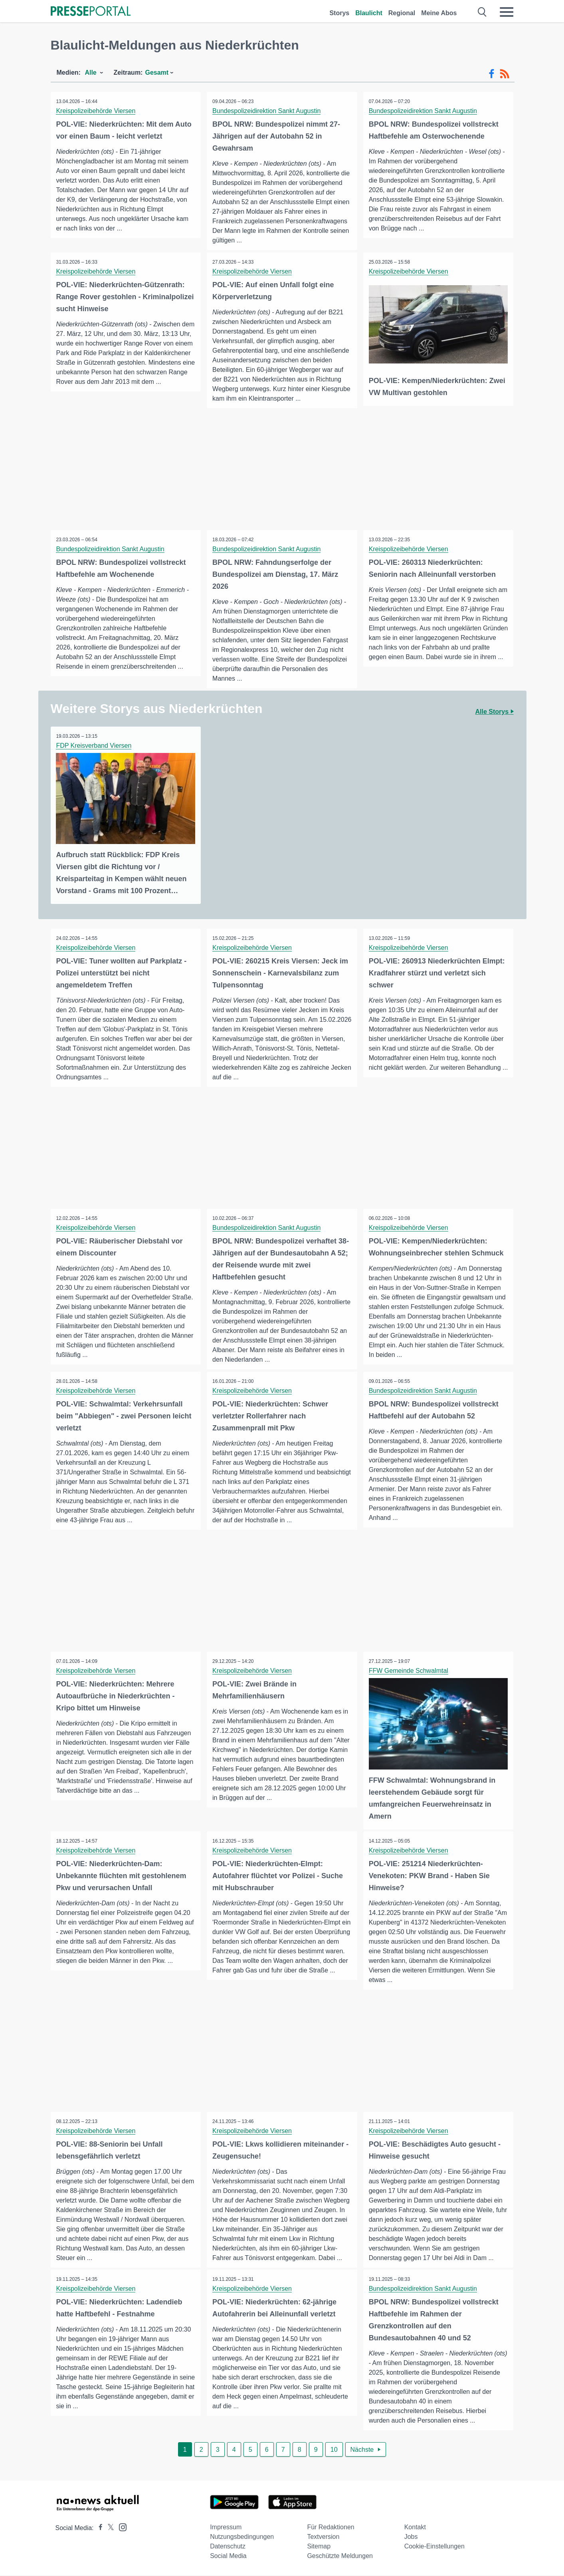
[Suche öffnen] (482, 12)
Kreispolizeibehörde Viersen (96, 110)
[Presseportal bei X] (108, 2528)
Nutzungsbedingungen (242, 2537)
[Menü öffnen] (506, 12)
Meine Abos (439, 13)
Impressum (225, 2527)
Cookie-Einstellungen (434, 2547)
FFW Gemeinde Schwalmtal (409, 1671)
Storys (339, 13)
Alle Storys (494, 712)
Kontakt (415, 2527)
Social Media (228, 2556)
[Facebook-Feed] (492, 74)
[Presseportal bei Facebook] (98, 2528)
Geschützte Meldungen (340, 2556)
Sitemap (318, 2547)
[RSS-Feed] (504, 74)
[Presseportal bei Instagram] (120, 2527)
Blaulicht (368, 13)
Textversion (323, 2537)
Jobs (411, 2537)
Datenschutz (227, 2547)
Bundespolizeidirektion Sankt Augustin (267, 110)
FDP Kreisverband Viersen (94, 746)
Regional (402, 13)
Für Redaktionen (330, 2527)
